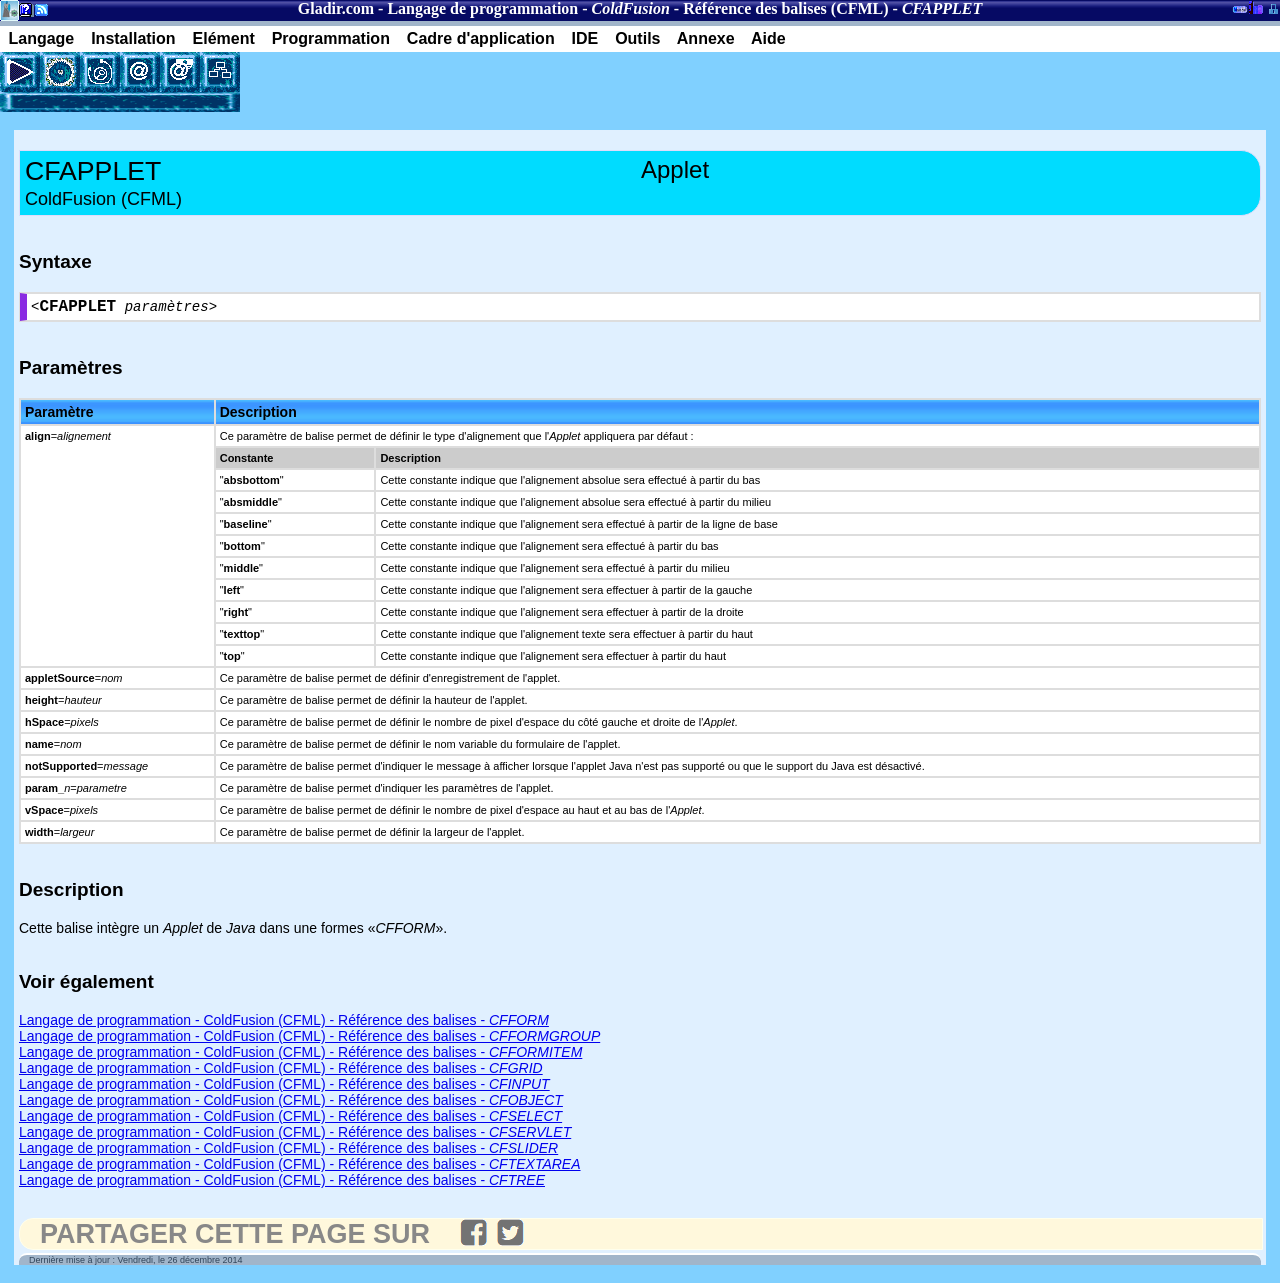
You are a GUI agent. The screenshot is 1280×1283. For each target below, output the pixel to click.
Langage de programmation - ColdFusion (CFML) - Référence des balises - (284, 1024)
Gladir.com (336, 8)
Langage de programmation (482, 8)
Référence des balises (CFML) (785, 8)
